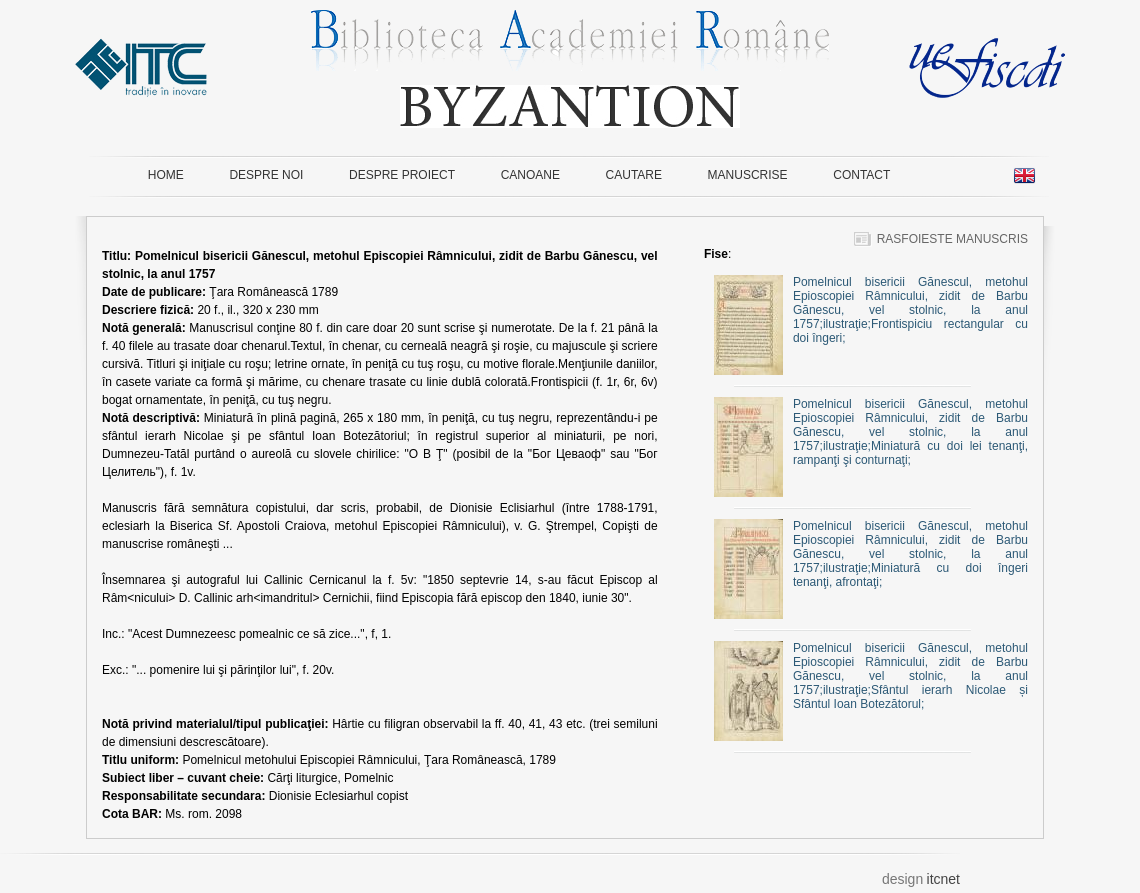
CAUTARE (634, 175)
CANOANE (530, 175)
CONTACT (861, 175)
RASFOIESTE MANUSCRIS (941, 239)
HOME (166, 175)
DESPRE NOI (266, 175)
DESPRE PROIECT (402, 175)
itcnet (943, 879)
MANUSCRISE (748, 175)
